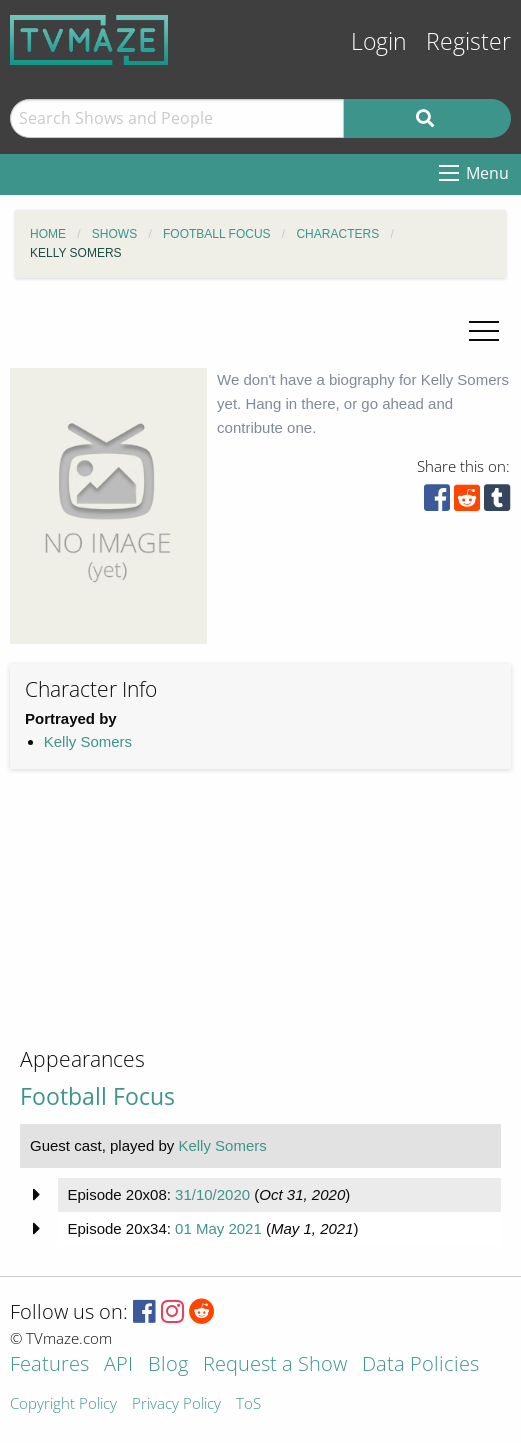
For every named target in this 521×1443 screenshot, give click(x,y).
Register (468, 41)
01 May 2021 (218, 1228)
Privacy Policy (176, 1404)
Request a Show (275, 1365)
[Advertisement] (160, 924)
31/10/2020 (212, 1194)
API (118, 1365)
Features (49, 1365)
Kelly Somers (88, 741)
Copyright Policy (63, 1404)
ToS (248, 1404)
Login (379, 41)
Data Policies (420, 1365)
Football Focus (97, 1096)
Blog (168, 1365)
